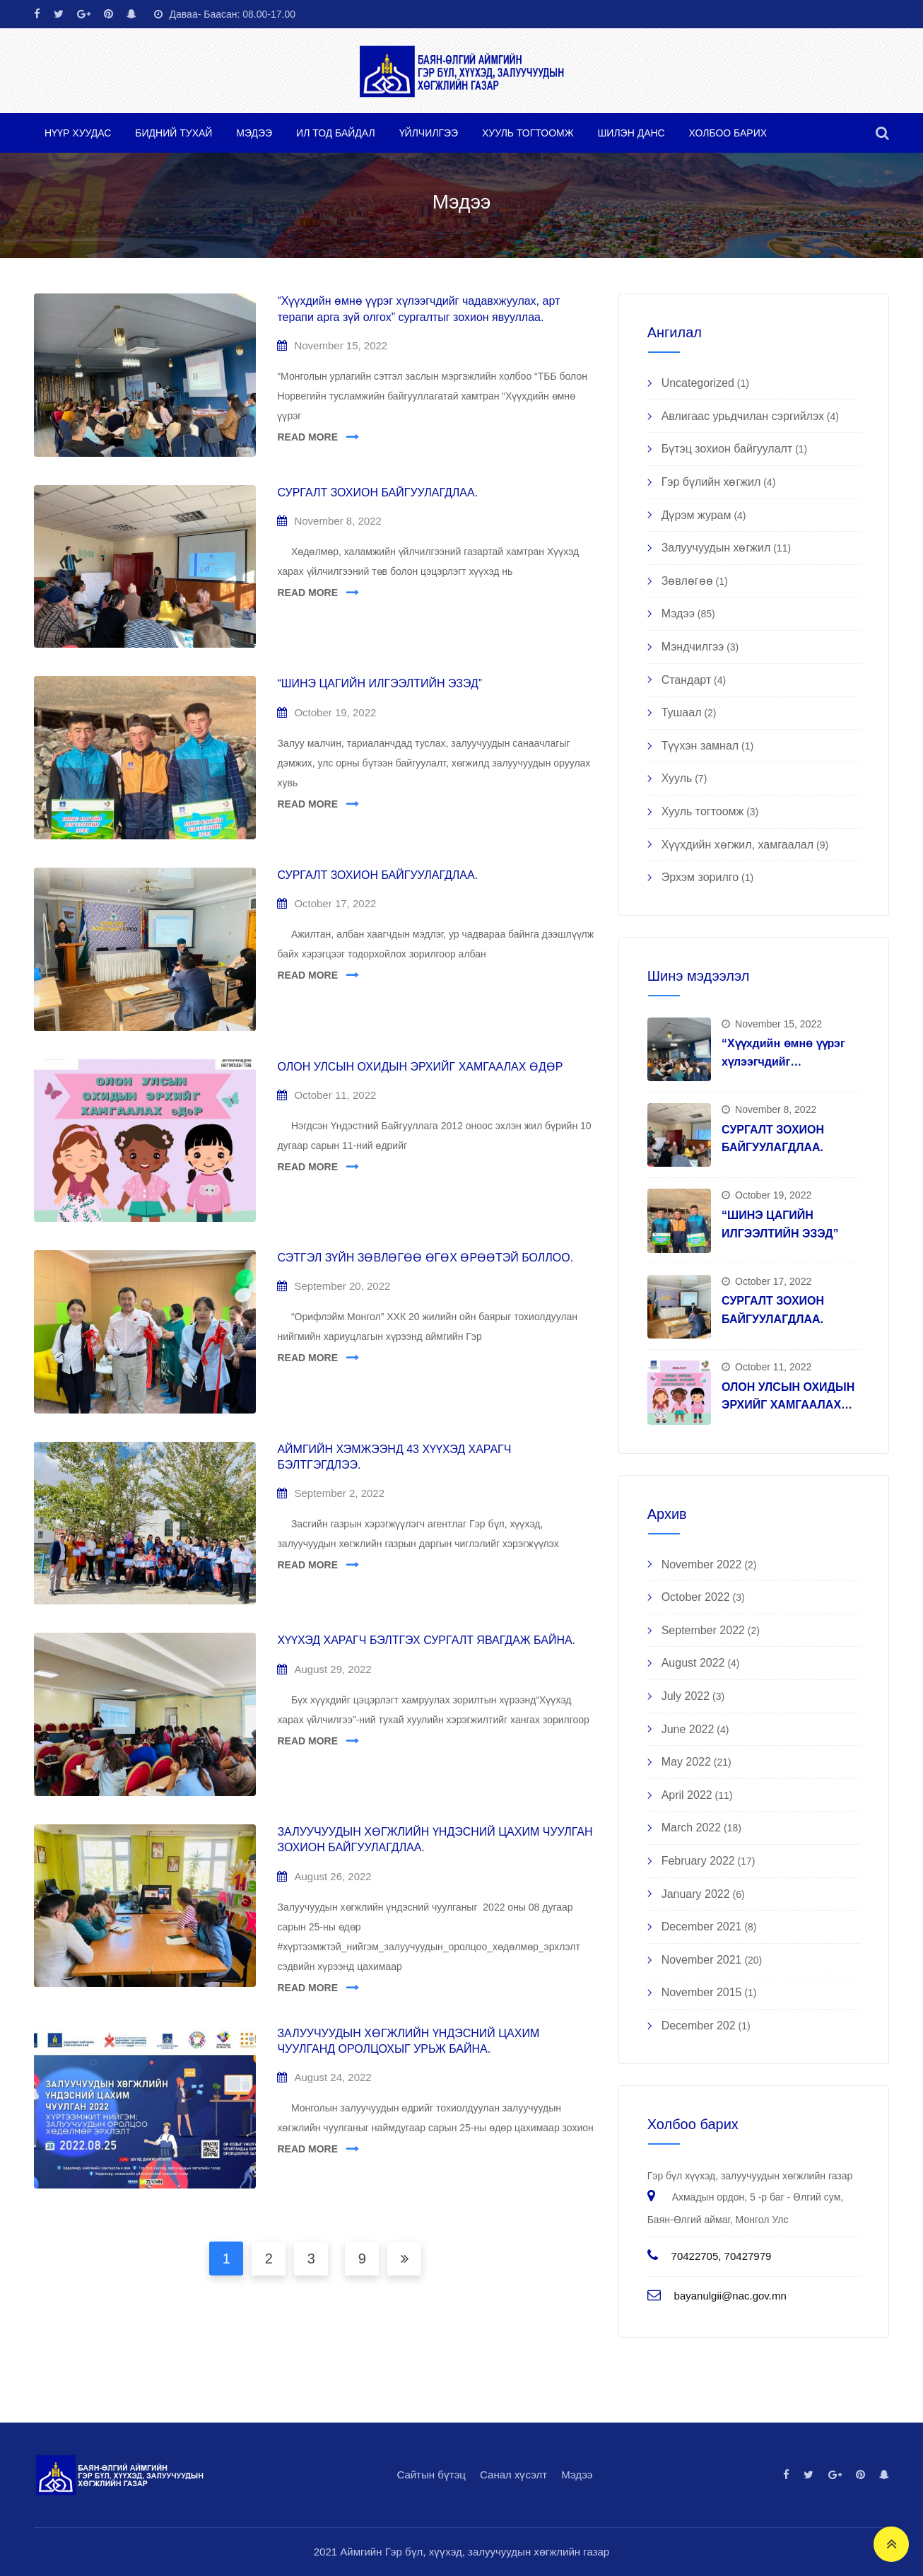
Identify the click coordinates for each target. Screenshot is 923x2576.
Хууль (677, 778)
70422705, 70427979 (721, 2256)
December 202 (699, 2026)
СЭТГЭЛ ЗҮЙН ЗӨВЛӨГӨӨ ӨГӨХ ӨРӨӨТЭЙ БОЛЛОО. (425, 1258)
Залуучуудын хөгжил (716, 548)
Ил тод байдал (335, 133)
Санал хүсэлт (513, 2475)
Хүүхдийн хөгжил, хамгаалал (737, 845)
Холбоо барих (728, 133)
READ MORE (307, 437)
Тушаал (682, 712)
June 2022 (688, 1729)
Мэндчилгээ (693, 647)
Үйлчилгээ (429, 133)
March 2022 (692, 1828)
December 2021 (702, 1927)
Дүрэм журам (696, 515)
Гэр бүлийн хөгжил (711, 482)
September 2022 (703, 1630)
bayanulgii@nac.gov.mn (730, 2296)
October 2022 (696, 1597)
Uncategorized (698, 383)
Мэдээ (254, 133)
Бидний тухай (173, 133)
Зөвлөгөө (687, 581)
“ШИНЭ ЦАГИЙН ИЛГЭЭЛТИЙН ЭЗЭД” (379, 683)
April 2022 (687, 1795)
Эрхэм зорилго (700, 877)
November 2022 (702, 1564)
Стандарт (687, 680)
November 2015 (702, 1992)
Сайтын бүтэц (431, 2475)
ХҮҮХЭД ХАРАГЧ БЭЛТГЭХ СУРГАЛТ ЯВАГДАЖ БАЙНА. (426, 1640)
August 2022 (693, 1663)
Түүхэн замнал (700, 746)
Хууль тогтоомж (528, 133)
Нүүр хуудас (78, 133)
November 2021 (702, 1960)
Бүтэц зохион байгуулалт (727, 449)
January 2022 (696, 1894)
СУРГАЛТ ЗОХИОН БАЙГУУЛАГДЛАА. (377, 492)
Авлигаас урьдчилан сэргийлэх (743, 416)
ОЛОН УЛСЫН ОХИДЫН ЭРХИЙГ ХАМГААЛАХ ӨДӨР (420, 1067)
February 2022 (698, 1861)
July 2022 (686, 1696)
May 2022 (686, 1762)
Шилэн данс (631, 133)
